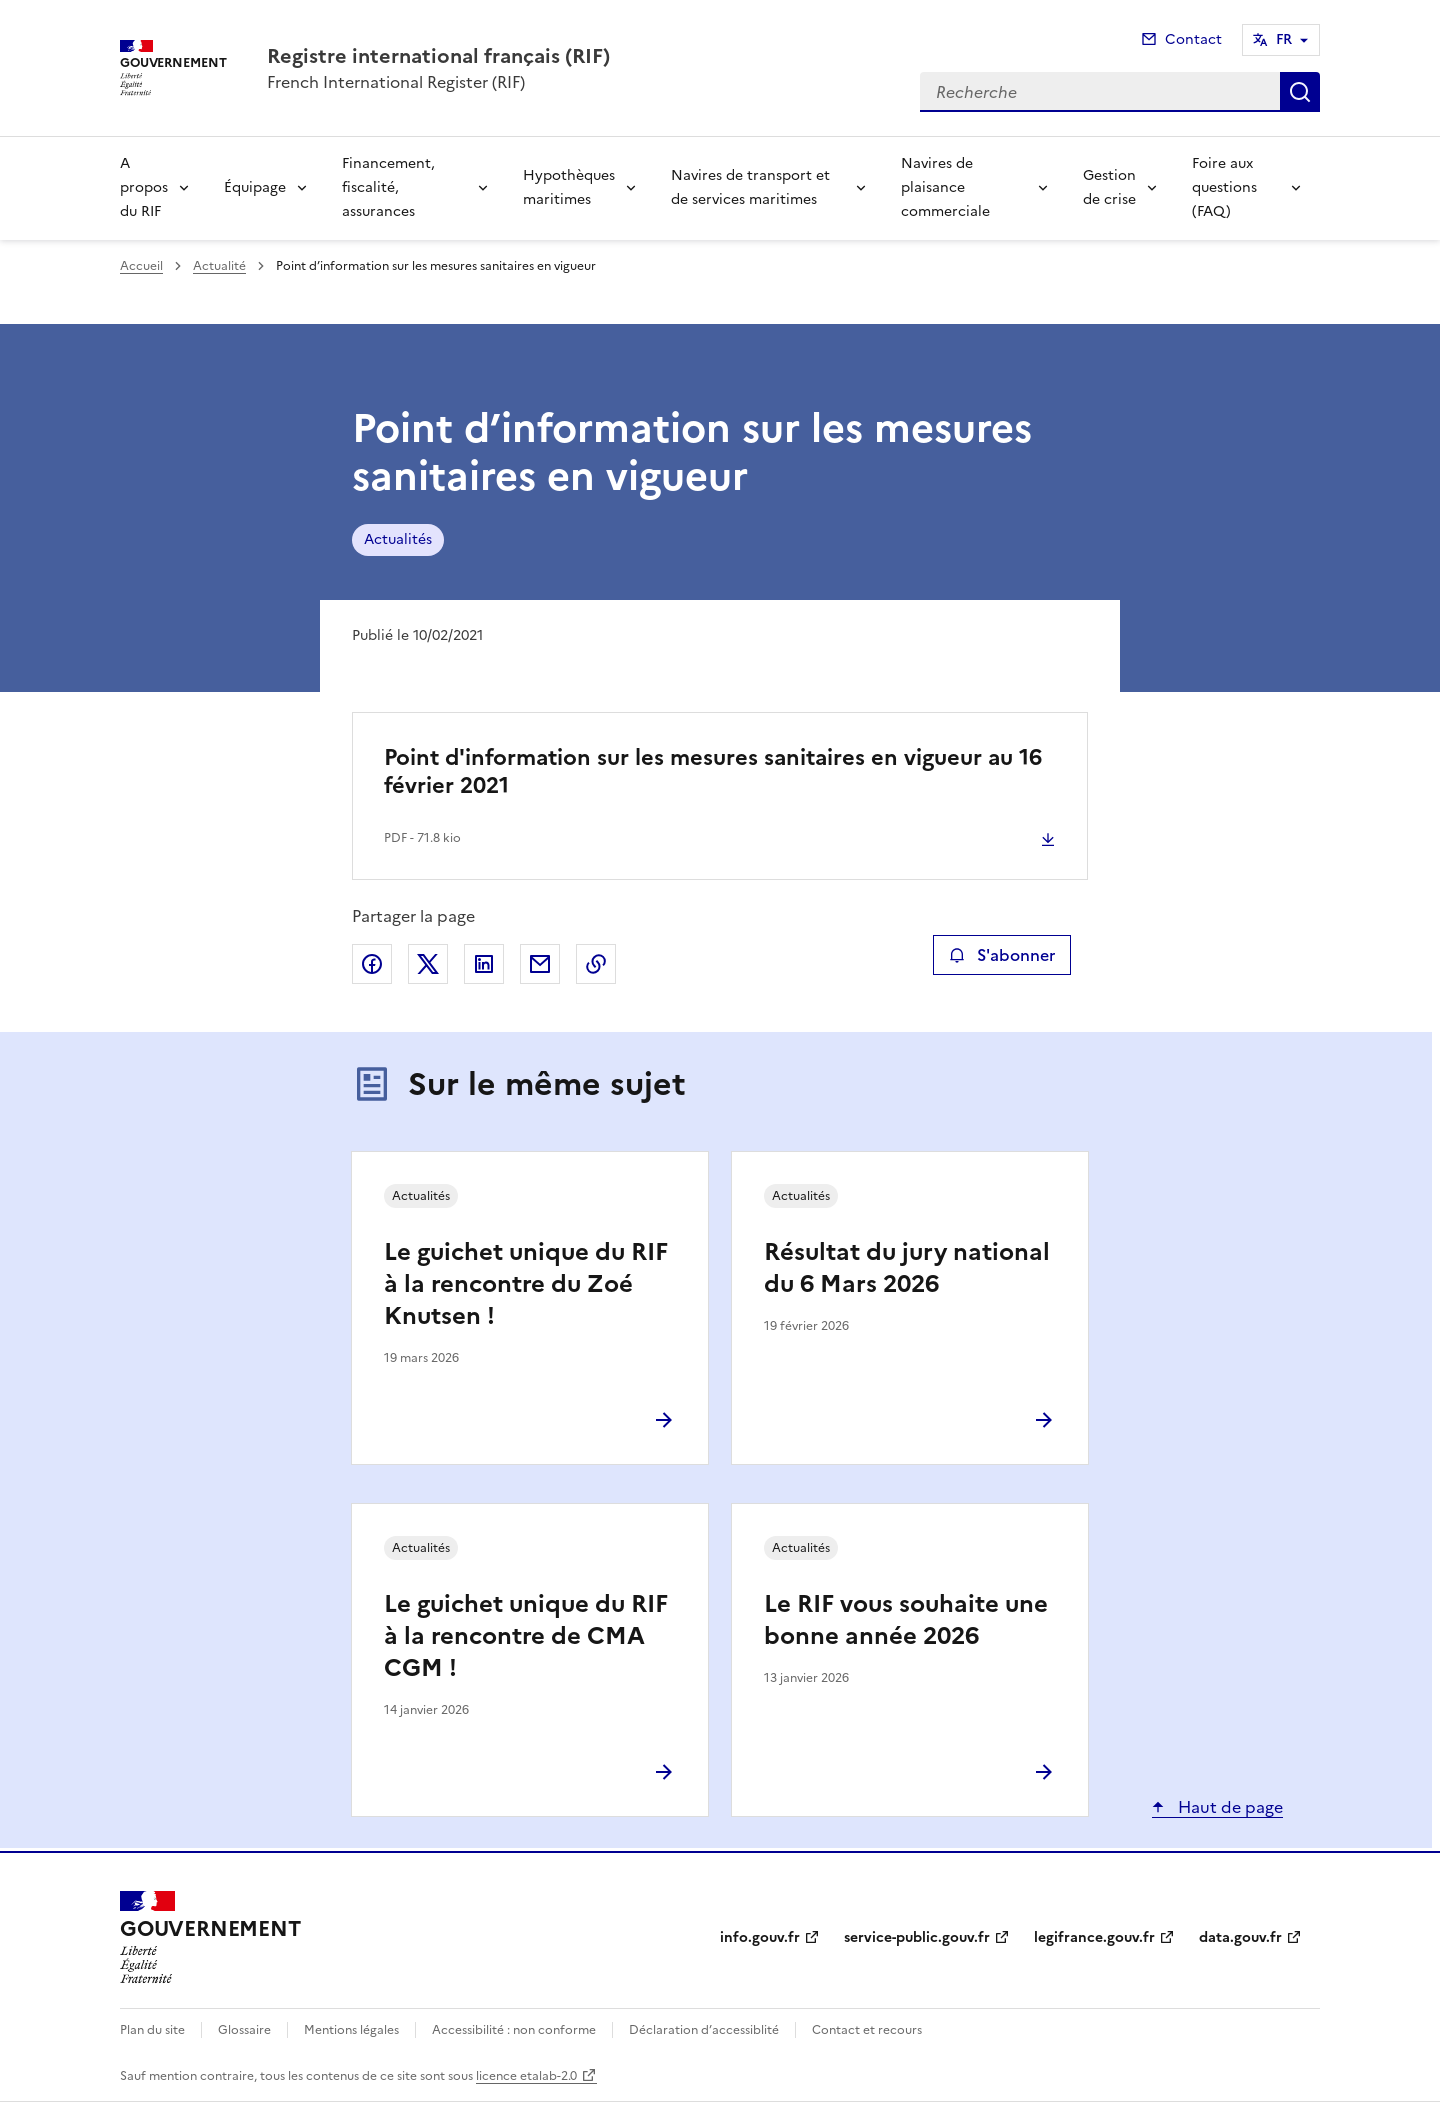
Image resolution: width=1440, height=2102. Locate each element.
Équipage (255, 187)
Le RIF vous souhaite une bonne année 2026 (906, 1620)
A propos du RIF (144, 187)
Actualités (398, 539)
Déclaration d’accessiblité (704, 2030)
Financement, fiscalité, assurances (388, 187)
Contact (1193, 39)
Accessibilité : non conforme (514, 2030)
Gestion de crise (1109, 187)
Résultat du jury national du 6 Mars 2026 (907, 1268)
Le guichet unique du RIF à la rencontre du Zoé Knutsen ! (526, 1284)
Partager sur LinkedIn (484, 964)
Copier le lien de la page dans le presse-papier (596, 964)
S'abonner (1001, 955)
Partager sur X (428, 964)
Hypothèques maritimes (569, 187)
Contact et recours (867, 2030)
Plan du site (152, 2030)
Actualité (219, 266)
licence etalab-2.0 (526, 2076)
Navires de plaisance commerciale (945, 187)
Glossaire (244, 2030)
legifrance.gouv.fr (1094, 1937)
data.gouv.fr (1240, 1937)
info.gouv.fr (760, 1937)
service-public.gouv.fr (917, 1937)
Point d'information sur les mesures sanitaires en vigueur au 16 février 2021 (713, 771)
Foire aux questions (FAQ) (1224, 187)
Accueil (141, 266)
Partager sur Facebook (372, 964)
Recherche (1300, 92)
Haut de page (1228, 1807)
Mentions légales (351, 2030)
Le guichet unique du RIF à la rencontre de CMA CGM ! (526, 1636)
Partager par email (540, 964)
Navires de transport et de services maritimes (750, 187)
